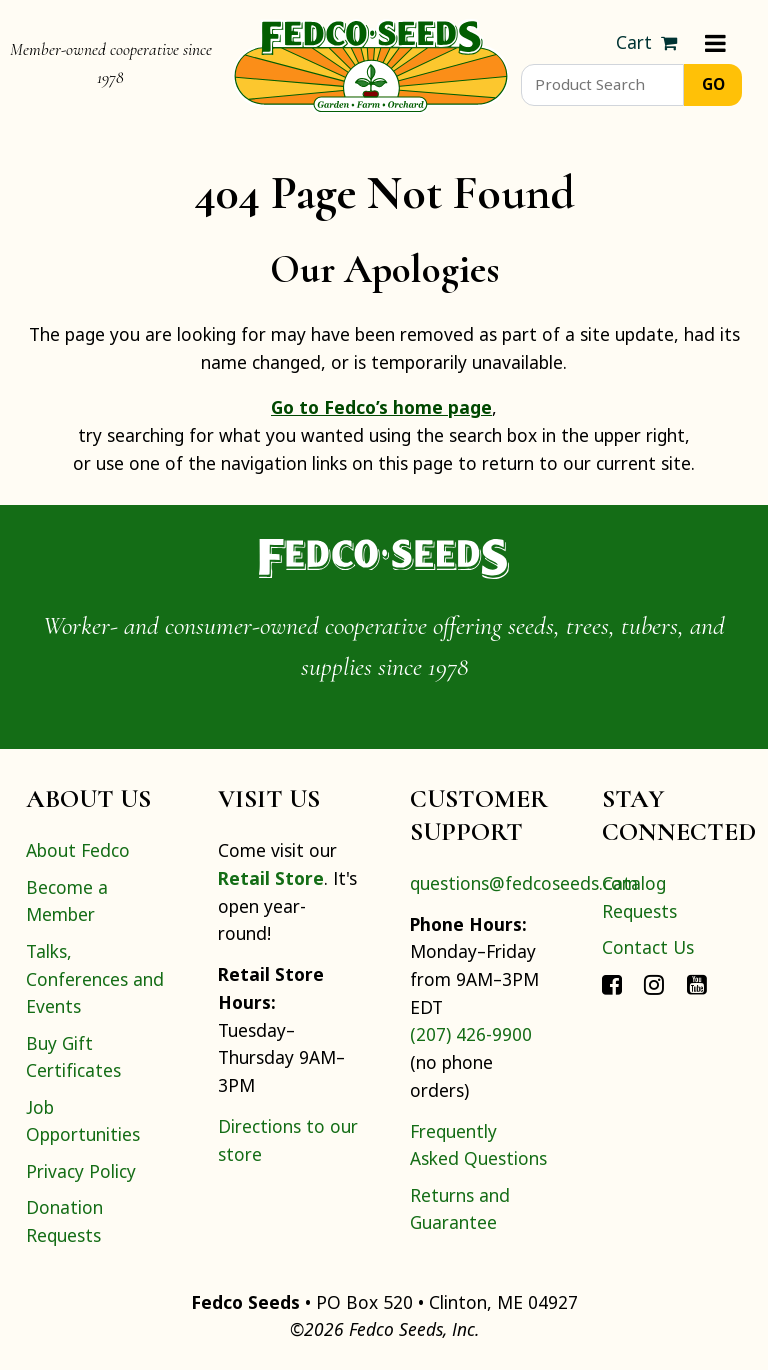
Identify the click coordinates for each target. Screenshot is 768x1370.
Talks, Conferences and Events (95, 978)
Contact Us (648, 947)
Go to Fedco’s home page (381, 407)
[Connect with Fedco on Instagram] (654, 983)
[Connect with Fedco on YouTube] (697, 983)
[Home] (371, 64)
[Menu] (715, 43)
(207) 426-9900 (471, 1034)
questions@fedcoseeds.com (524, 883)
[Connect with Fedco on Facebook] (612, 983)
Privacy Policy (81, 1171)
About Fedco (78, 850)
